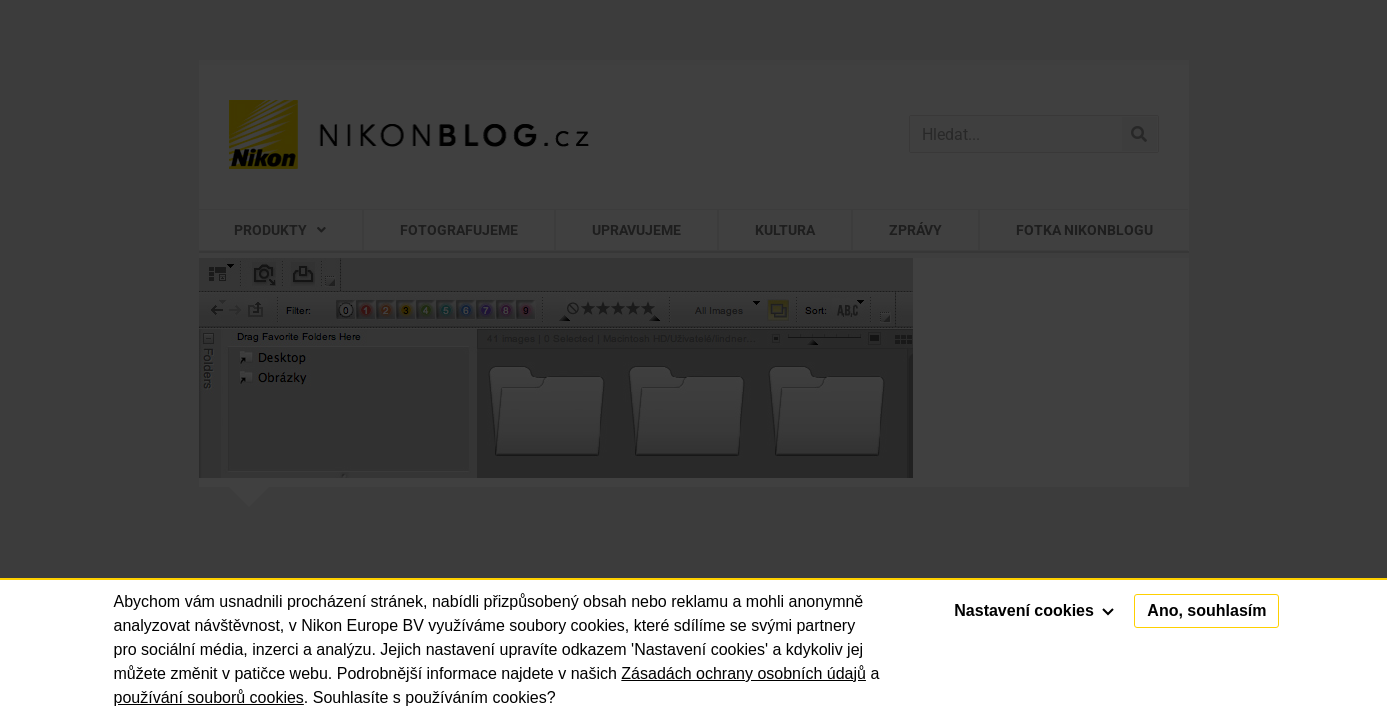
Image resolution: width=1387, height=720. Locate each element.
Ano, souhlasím (1206, 610)
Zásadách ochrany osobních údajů (743, 673)
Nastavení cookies (1034, 610)
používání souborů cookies (209, 697)
